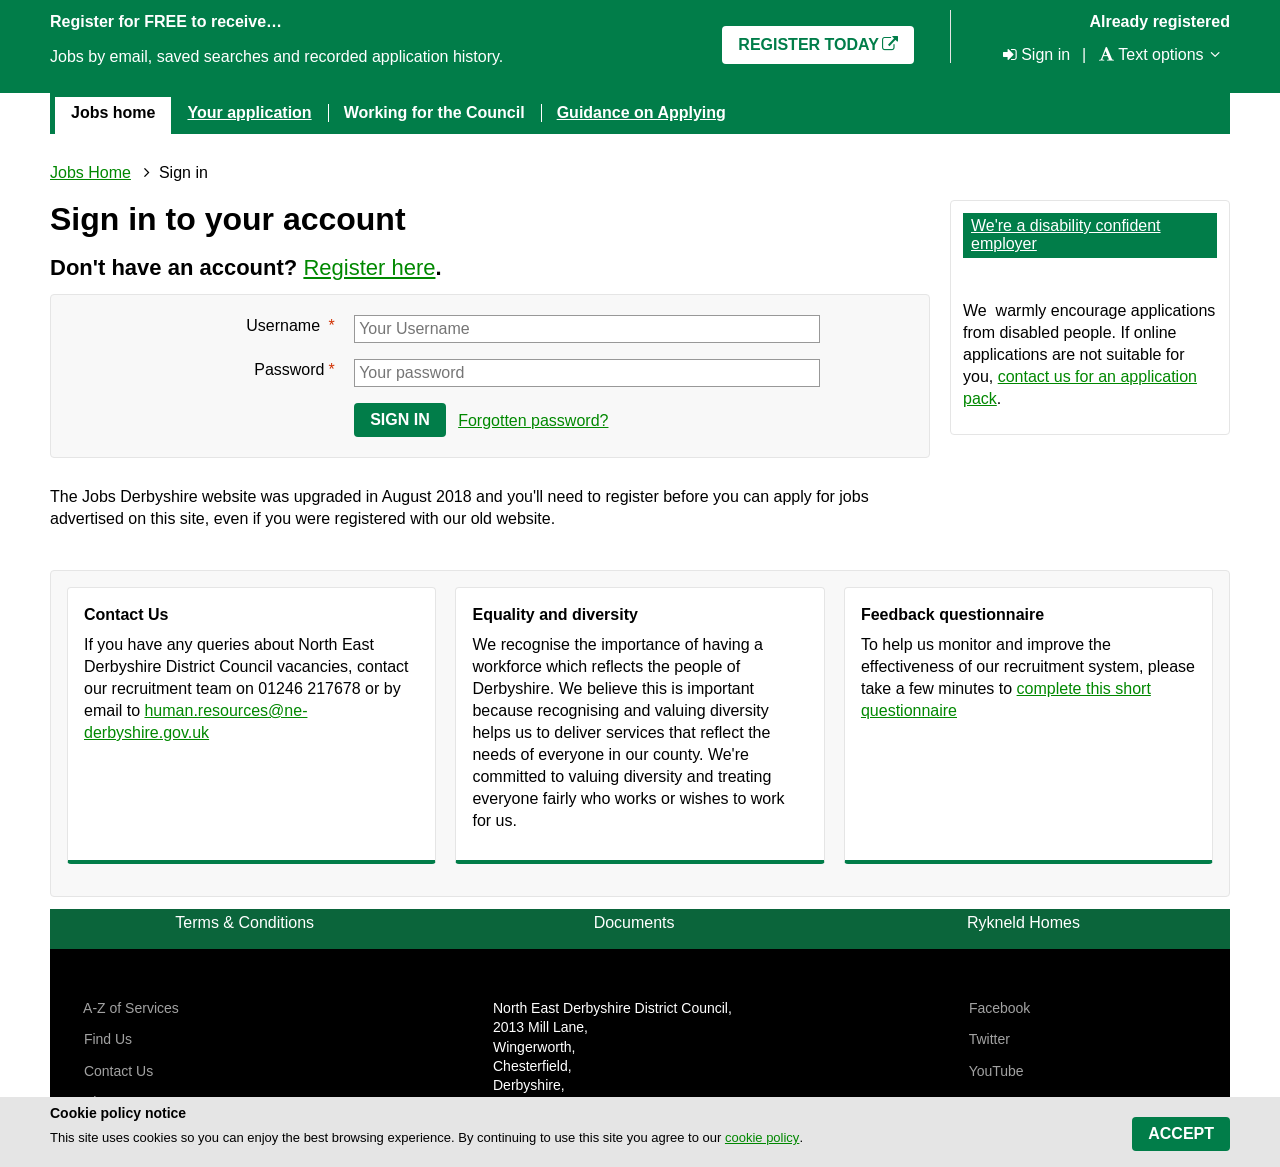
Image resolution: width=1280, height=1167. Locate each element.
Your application (249, 112)
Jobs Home (90, 172)
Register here (369, 267)
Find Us (106, 1039)
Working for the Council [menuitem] (434, 112)
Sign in (400, 419)
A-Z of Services (129, 1008)
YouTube (994, 1071)
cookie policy (762, 1137)
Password (289, 369)
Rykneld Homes (1023, 922)
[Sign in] (1034, 54)
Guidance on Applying (641, 112)
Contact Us (116, 1071)
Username (285, 325)
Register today (808, 44)
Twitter (987, 1039)
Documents (634, 922)
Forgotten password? (533, 420)
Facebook (997, 1008)
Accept (1181, 1133)
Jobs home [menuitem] (113, 112)
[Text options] (1150, 54)
